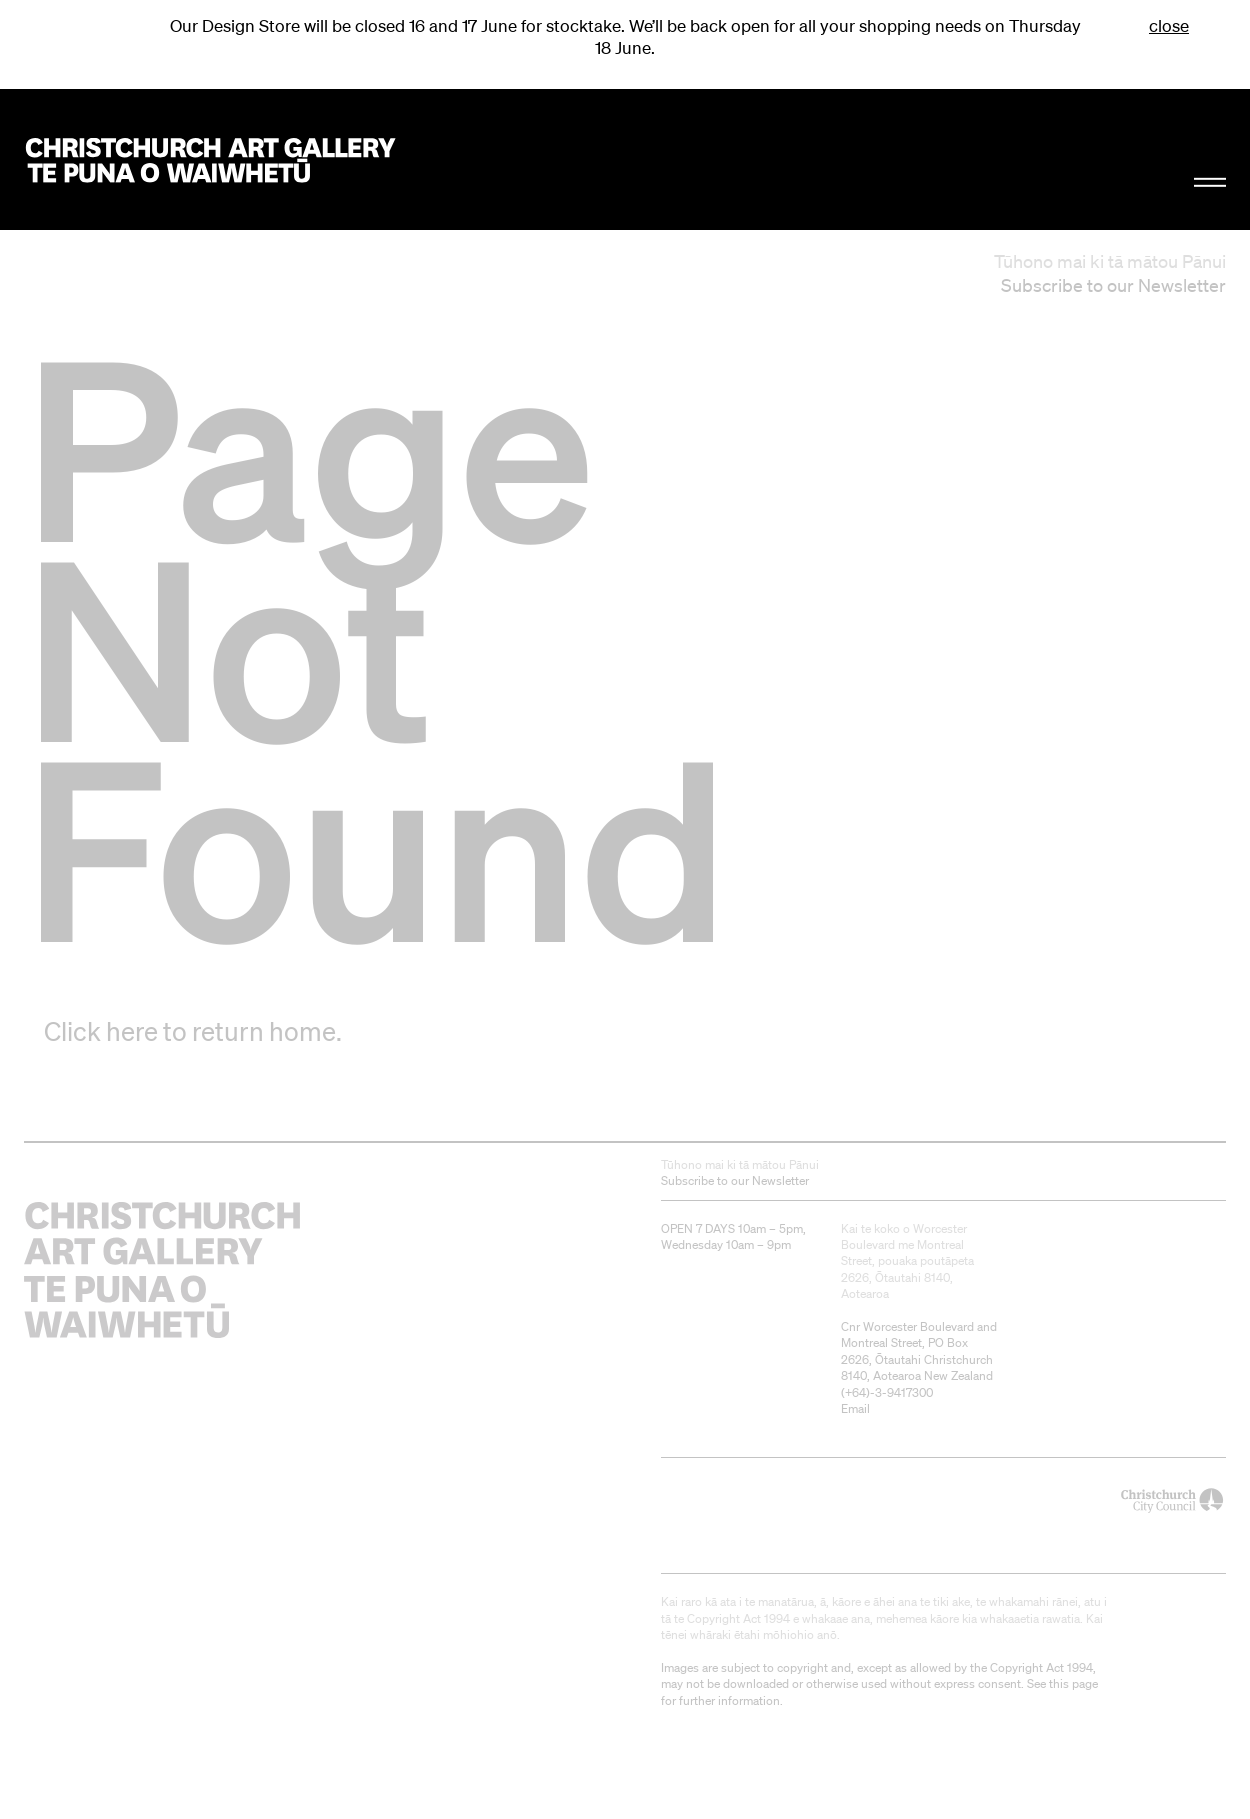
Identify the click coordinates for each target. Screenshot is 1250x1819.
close (1169, 25)
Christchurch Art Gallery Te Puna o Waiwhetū (210, 160)
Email (855, 1408)
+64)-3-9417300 (889, 1392)
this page (1073, 1683)
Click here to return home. (193, 1031)
